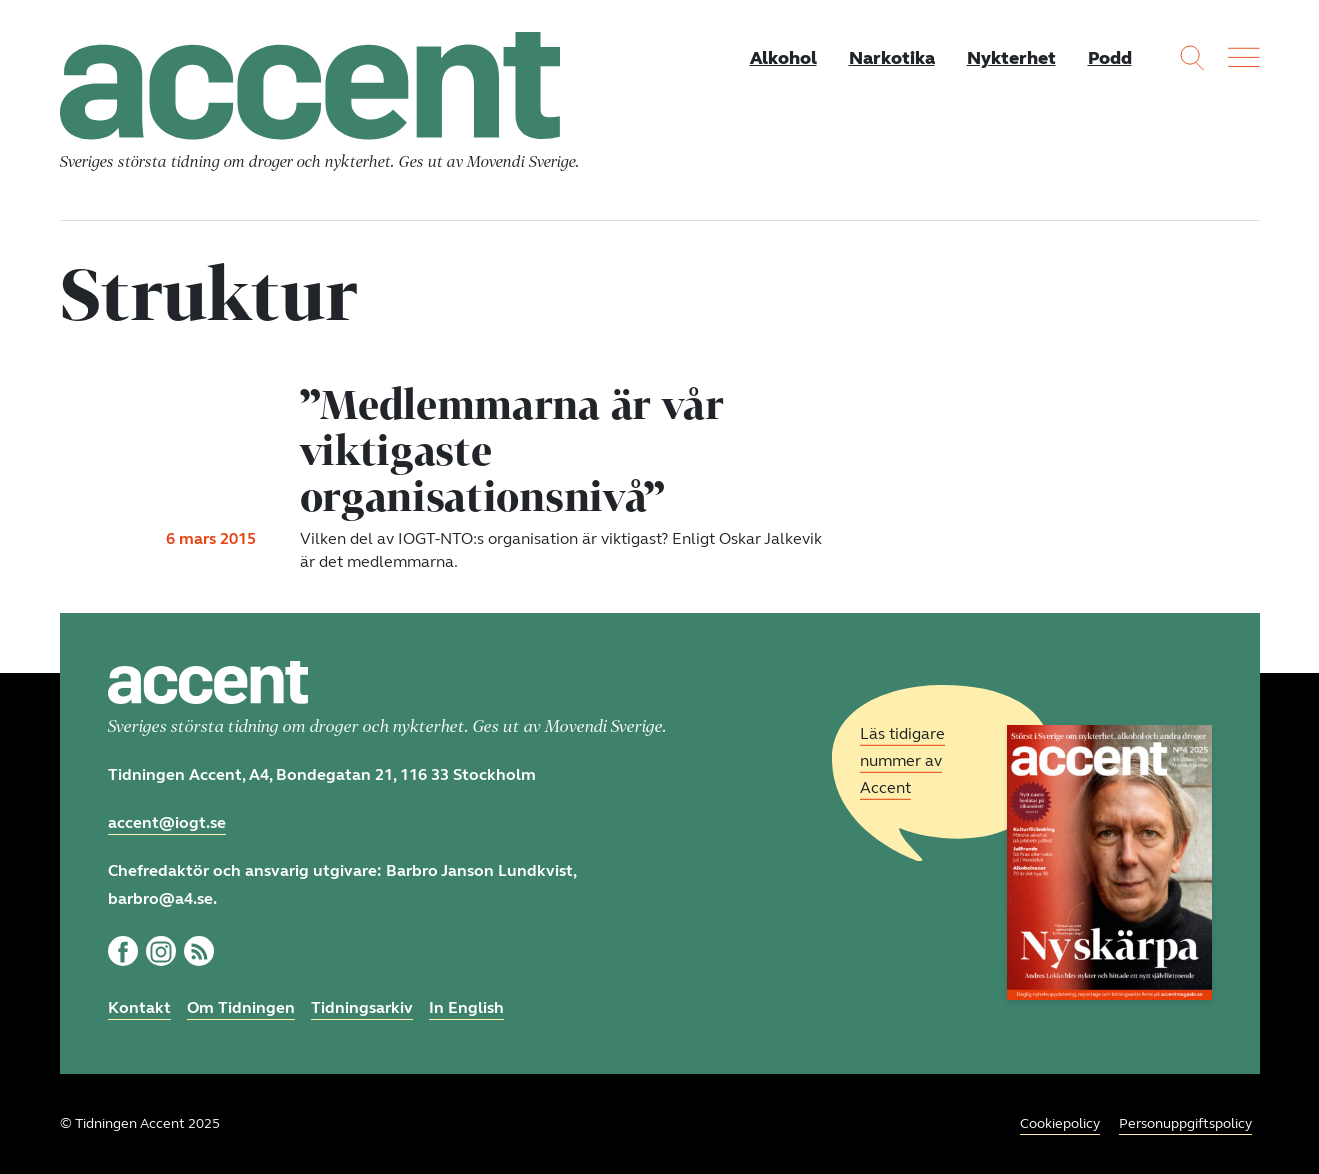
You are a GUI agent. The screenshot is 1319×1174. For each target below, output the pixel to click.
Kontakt (139, 1007)
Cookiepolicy (1060, 1123)
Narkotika (892, 58)
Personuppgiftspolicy (1185, 1123)
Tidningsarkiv (362, 1007)
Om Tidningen (241, 1007)
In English (466, 1007)
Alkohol (783, 58)
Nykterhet (1011, 58)
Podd (1110, 58)
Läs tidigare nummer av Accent (902, 760)
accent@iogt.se (167, 822)
